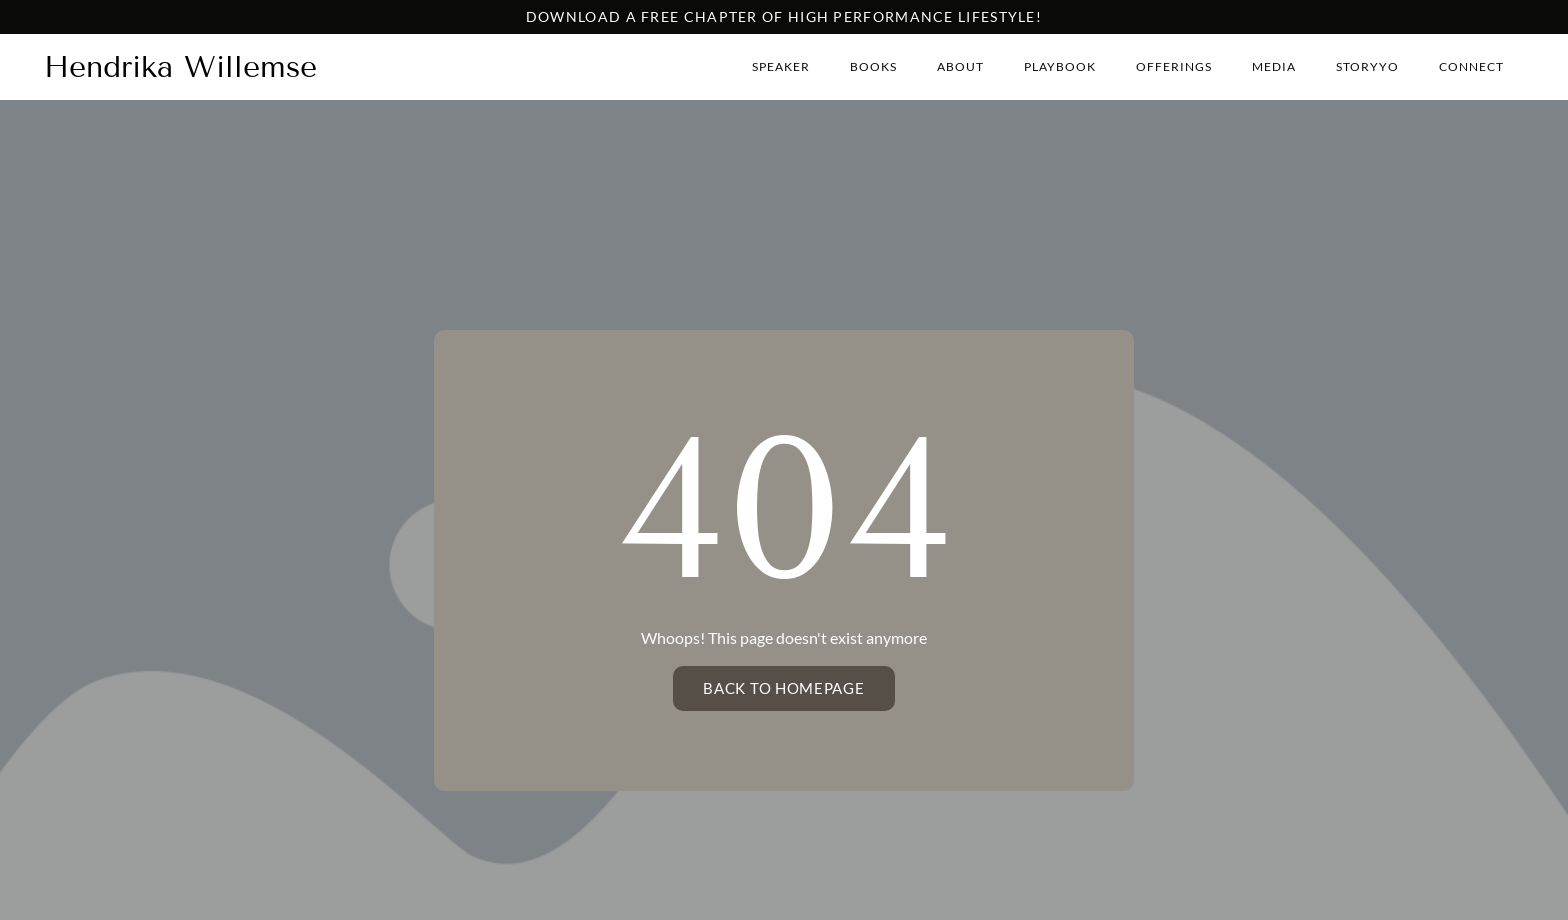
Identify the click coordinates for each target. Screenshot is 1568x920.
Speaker (781, 66)
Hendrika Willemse (180, 67)
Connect (1471, 66)
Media (1274, 66)
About (960, 66)
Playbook (1060, 66)
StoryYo (1367, 66)
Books (873, 66)
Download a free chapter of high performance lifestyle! (784, 16)
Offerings (1174, 66)
